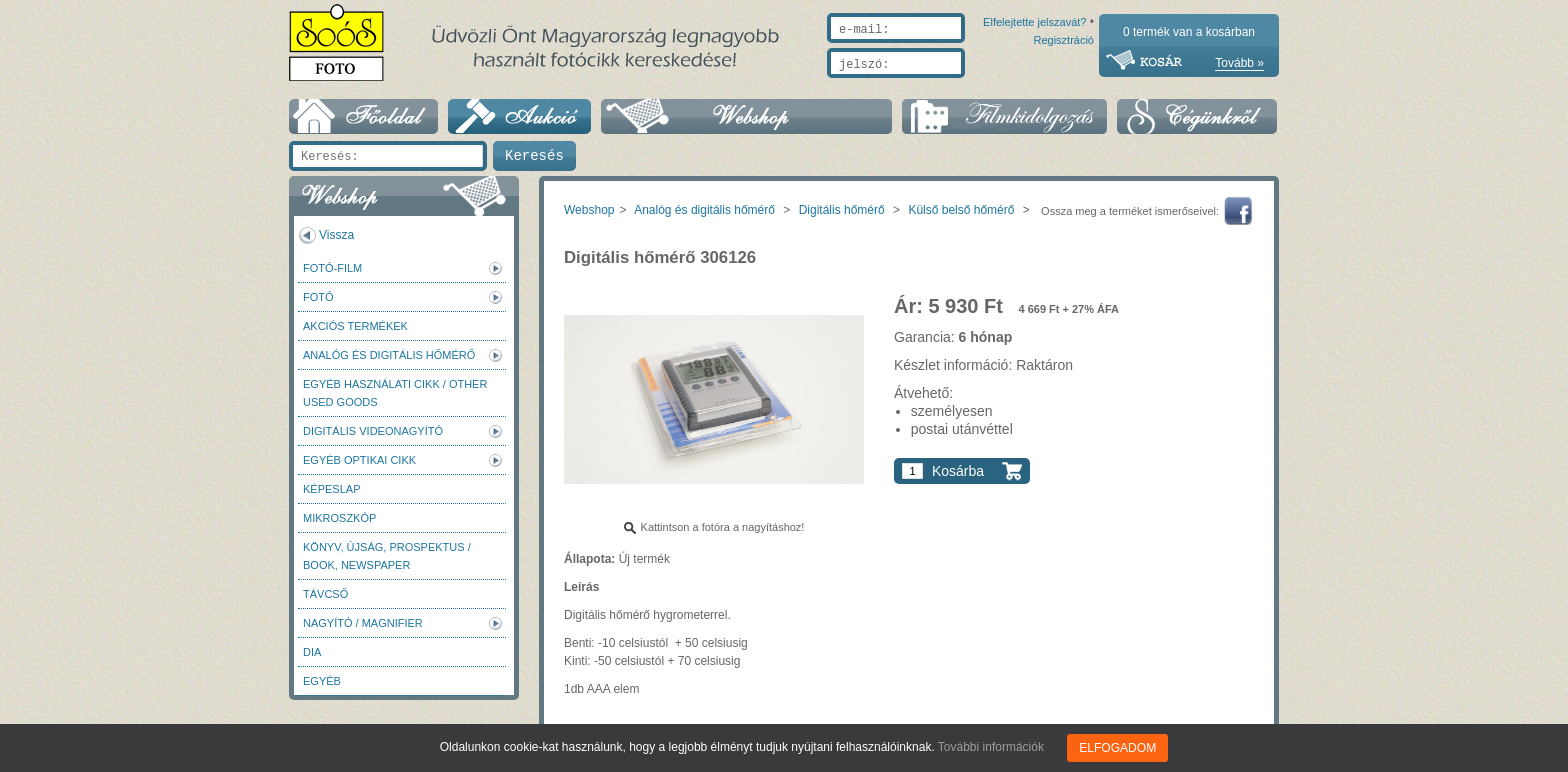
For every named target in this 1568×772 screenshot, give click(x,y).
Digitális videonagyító (373, 431)
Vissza (336, 235)
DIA (312, 652)
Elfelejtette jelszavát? (970, 87)
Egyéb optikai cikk (359, 460)
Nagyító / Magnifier (363, 623)
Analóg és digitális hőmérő (389, 355)
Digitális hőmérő (842, 210)
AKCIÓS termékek (355, 326)
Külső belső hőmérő (961, 210)
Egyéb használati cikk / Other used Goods (395, 393)
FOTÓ (318, 297)
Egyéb (322, 681)
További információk (991, 747)
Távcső (325, 594)
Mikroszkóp (339, 518)
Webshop (589, 210)
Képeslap (331, 489)
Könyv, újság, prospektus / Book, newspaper (387, 556)
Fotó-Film (332, 268)
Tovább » (1239, 63)
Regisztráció (1063, 87)
